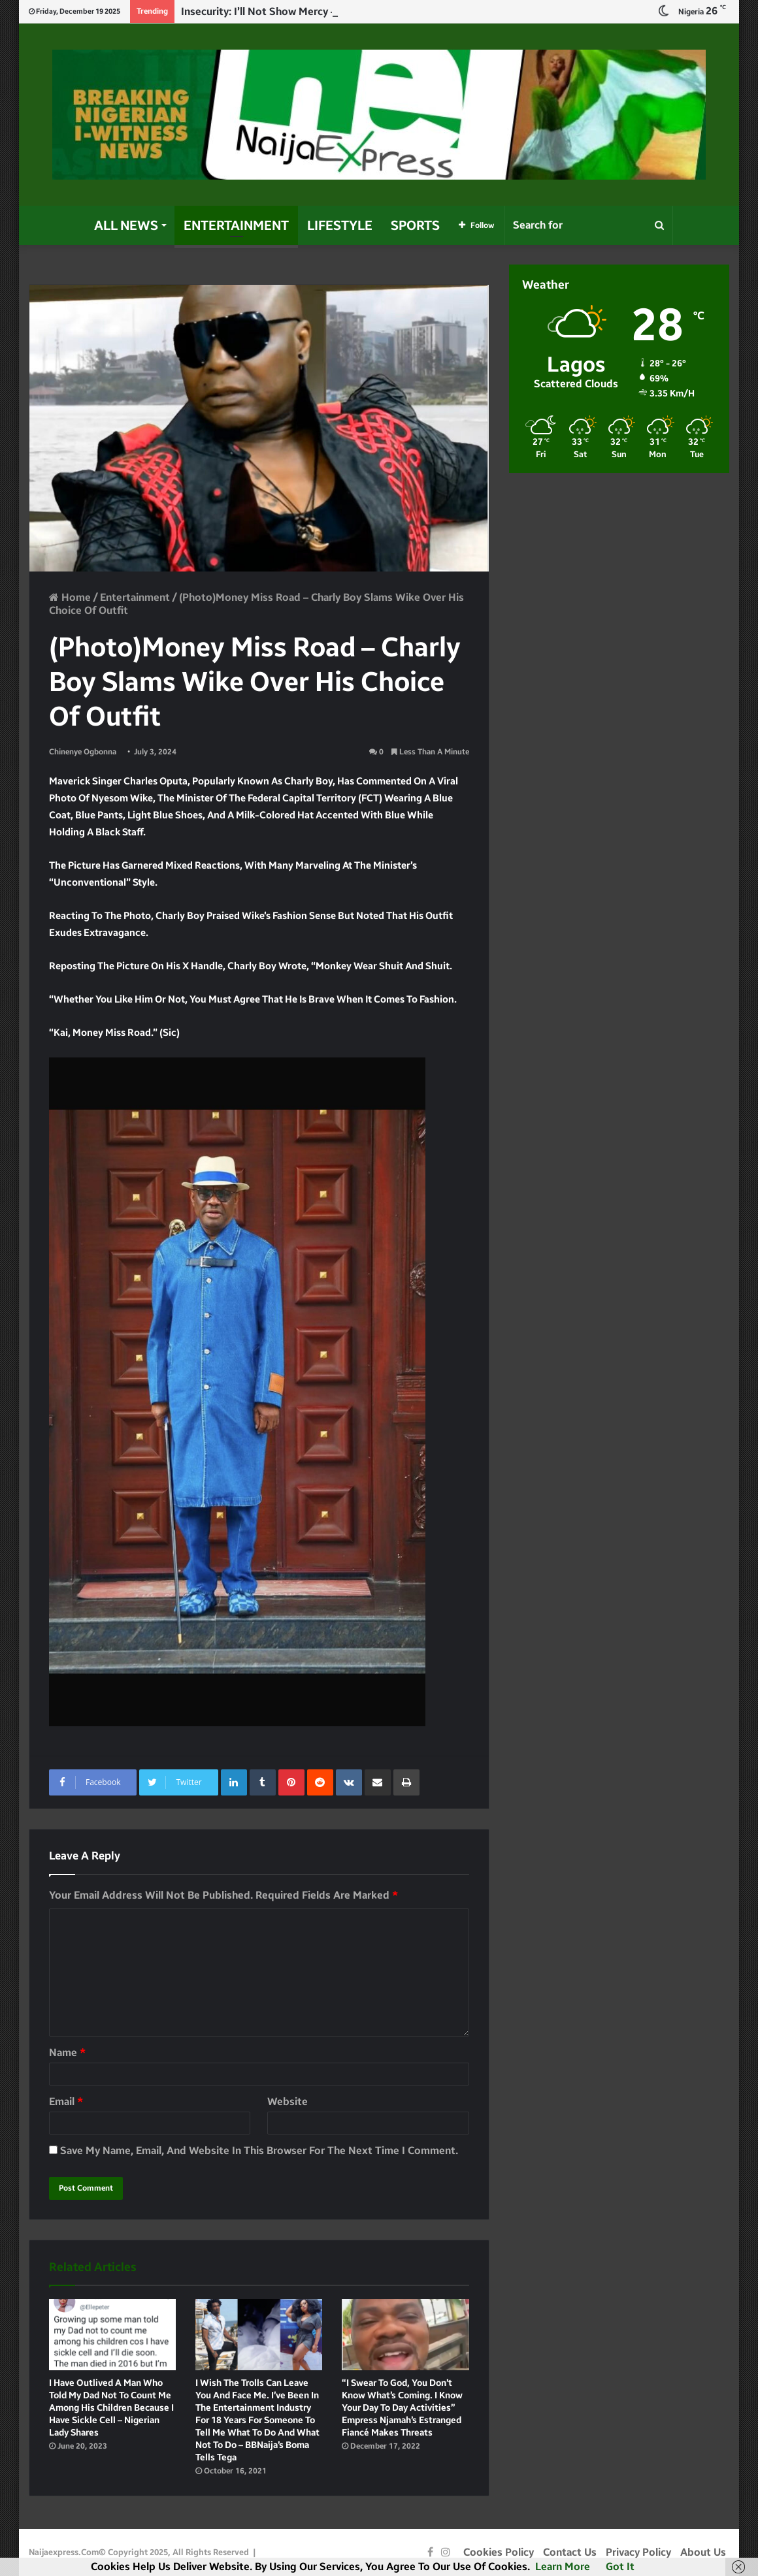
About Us (703, 2552)
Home (70, 597)
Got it (620, 2566)
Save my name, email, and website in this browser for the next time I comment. (259, 2150)
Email (66, 2101)
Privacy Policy (638, 2552)
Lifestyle (339, 225)
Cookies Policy (498, 2552)
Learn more (562, 2566)
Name (67, 2052)
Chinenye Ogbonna (82, 751)
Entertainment (236, 225)
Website (287, 2101)
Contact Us (570, 2552)
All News (126, 225)
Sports (415, 225)
